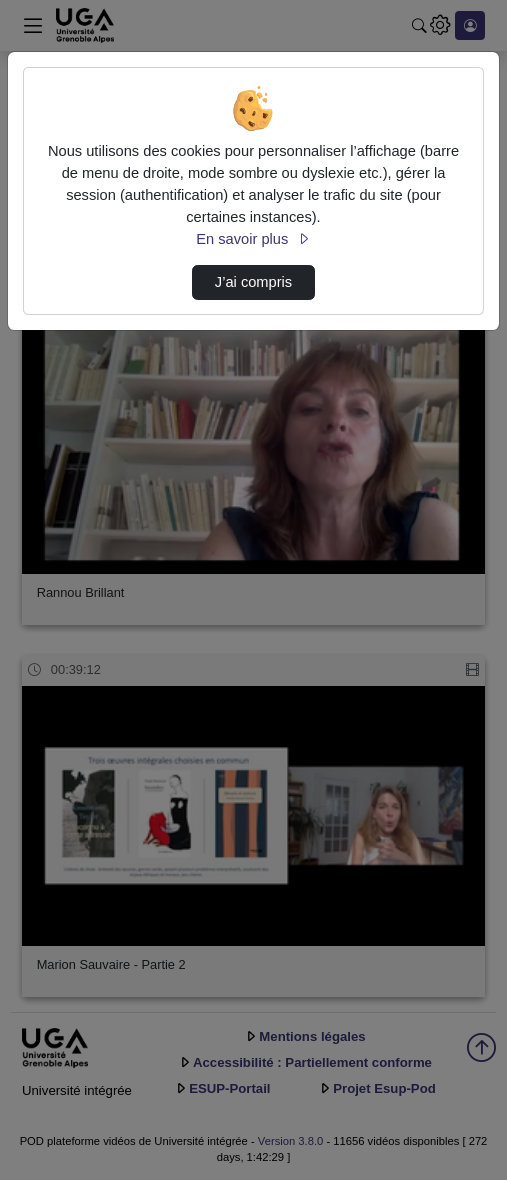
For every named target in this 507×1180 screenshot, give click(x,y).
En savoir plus (253, 239)
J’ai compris (253, 282)
